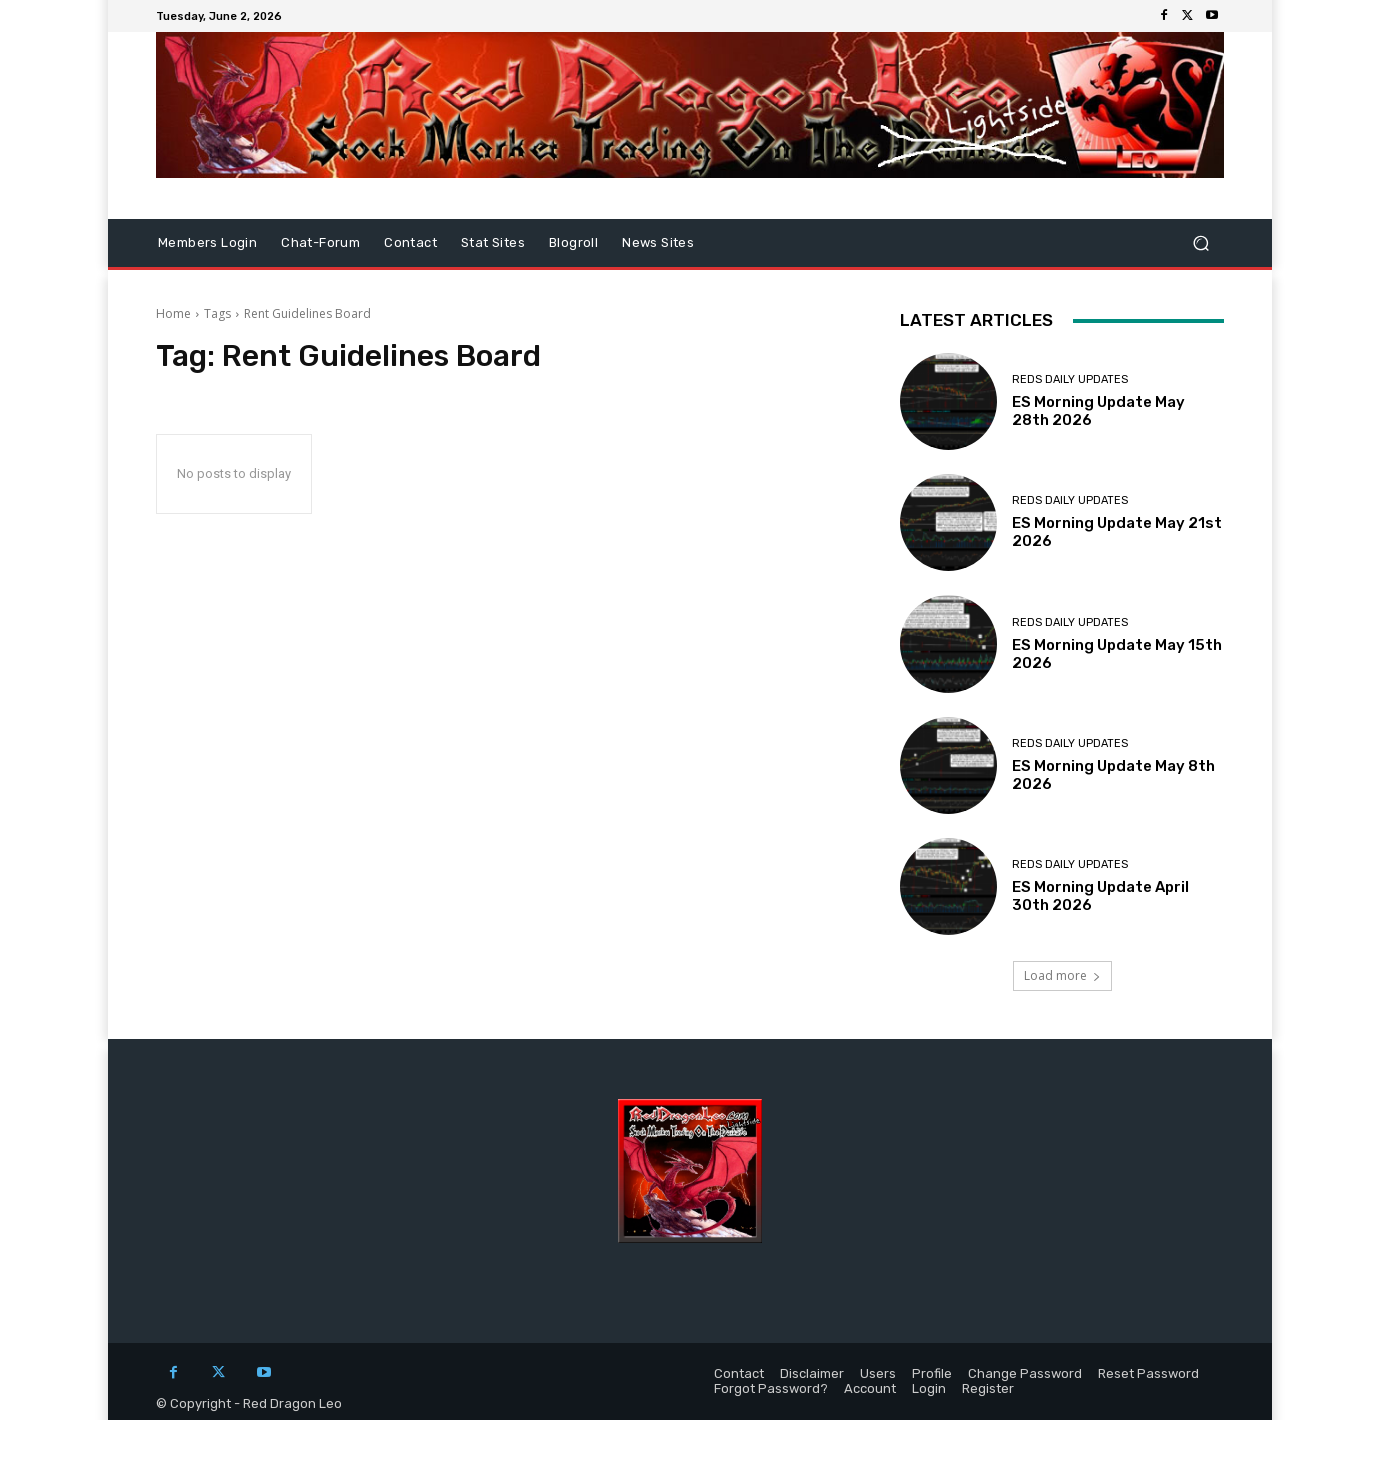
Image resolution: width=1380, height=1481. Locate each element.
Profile (932, 1373)
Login (929, 1388)
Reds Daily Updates (1070, 379)
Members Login (207, 242)
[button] (1200, 243)
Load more (1062, 975)
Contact (410, 242)
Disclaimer (812, 1373)
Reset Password (1148, 1373)
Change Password (1025, 1373)
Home (173, 313)
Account (870, 1388)
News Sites (658, 242)
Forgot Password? (771, 1388)
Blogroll (573, 242)
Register (988, 1388)
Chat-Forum (320, 242)
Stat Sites (493, 242)
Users (878, 1373)
